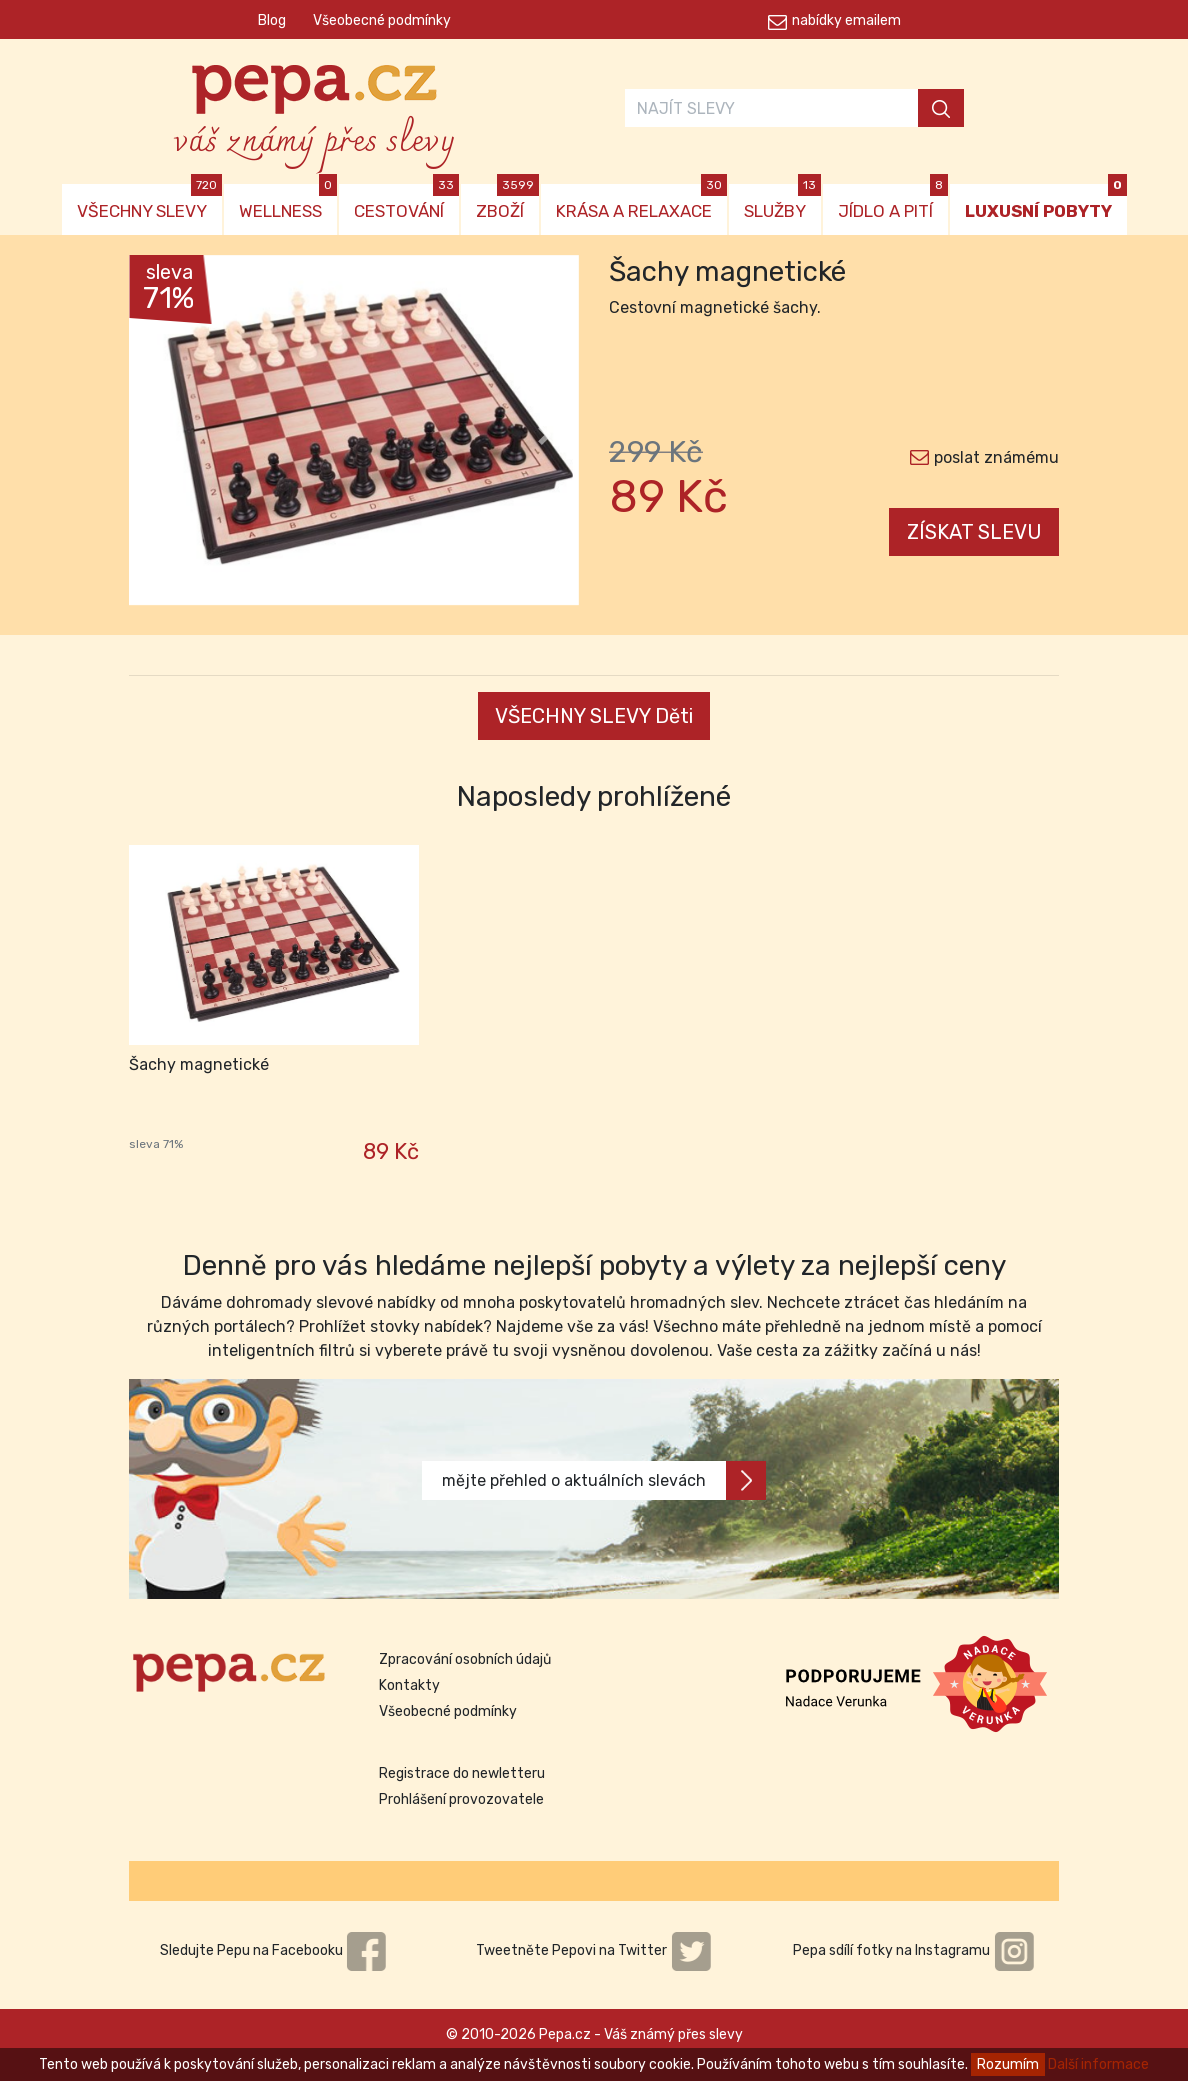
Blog (272, 20)
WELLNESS (288, 202)
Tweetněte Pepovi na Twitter (594, 1950)
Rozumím (1008, 2064)
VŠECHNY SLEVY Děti (594, 716)
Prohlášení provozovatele (461, 1799)
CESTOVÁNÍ (406, 202)
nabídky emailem (846, 20)
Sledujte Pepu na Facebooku (274, 1950)
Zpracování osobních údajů (465, 1659)
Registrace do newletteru (462, 1773)
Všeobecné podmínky (382, 20)
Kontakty (409, 1685)
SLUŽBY (782, 202)
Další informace (1098, 2064)
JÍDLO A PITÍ (893, 202)
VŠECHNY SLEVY (149, 202)
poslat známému (996, 457)
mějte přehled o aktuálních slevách (604, 1480)
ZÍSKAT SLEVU (974, 532)
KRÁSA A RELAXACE (641, 202)
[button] (163, 435)
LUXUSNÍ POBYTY (1046, 202)
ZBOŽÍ (507, 202)
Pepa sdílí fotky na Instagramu (914, 1950)
